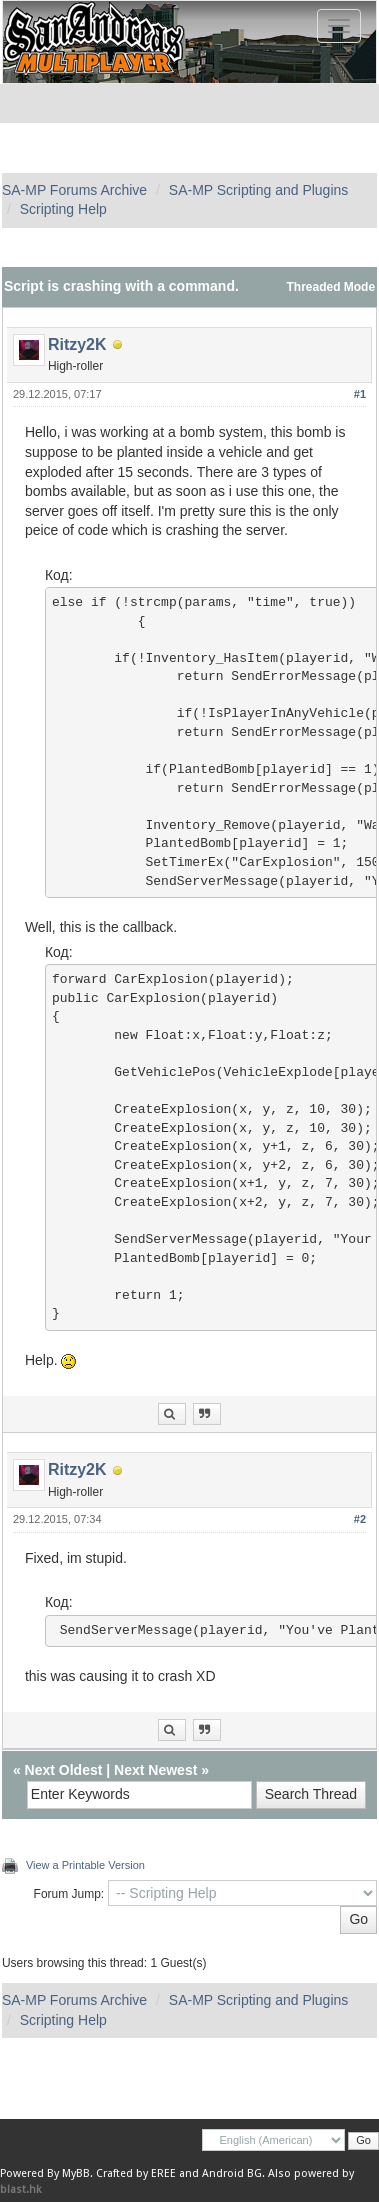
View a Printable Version (85, 1865)
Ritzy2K (77, 344)
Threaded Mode (331, 287)
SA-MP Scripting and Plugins (259, 190)
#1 (360, 394)
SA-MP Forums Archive (74, 190)
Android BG (232, 2173)
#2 (360, 1519)
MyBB (76, 2173)
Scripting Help (63, 209)
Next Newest (155, 1770)
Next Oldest (64, 1770)
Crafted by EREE (136, 2173)
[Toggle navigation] (339, 26)
